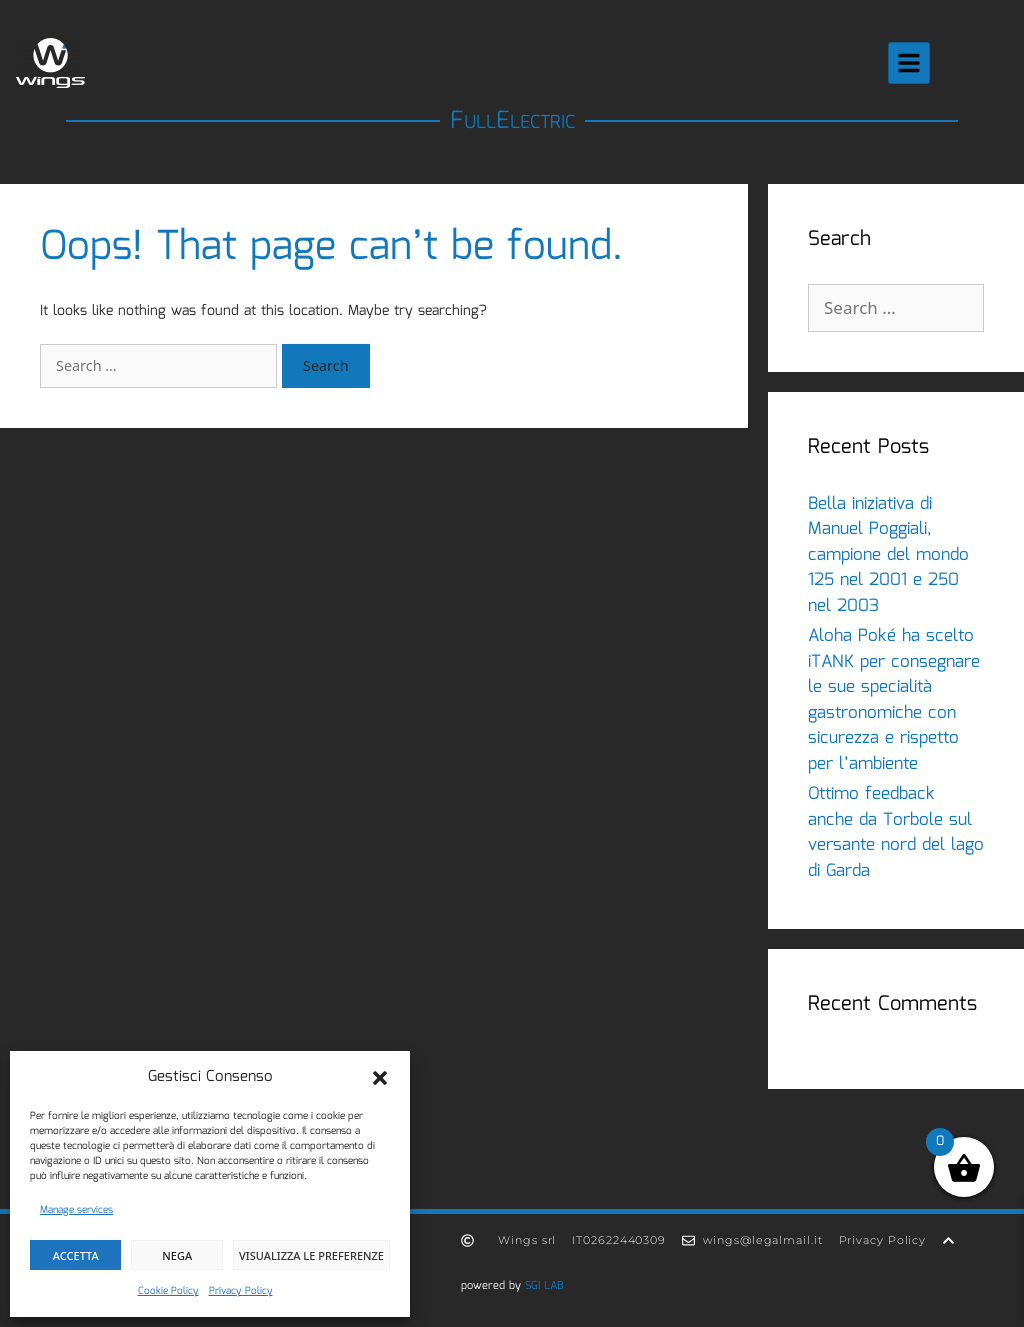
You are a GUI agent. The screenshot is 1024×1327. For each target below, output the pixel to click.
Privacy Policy (241, 1291)
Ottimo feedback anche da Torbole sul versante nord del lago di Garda (896, 833)
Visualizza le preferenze (311, 1255)
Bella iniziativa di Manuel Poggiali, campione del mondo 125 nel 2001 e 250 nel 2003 (888, 555)
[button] (380, 1078)
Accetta (76, 1255)
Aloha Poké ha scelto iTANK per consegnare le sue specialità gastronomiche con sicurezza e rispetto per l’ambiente (894, 700)
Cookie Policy (168, 1291)
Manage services (76, 1210)
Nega (177, 1255)
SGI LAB (544, 1286)
